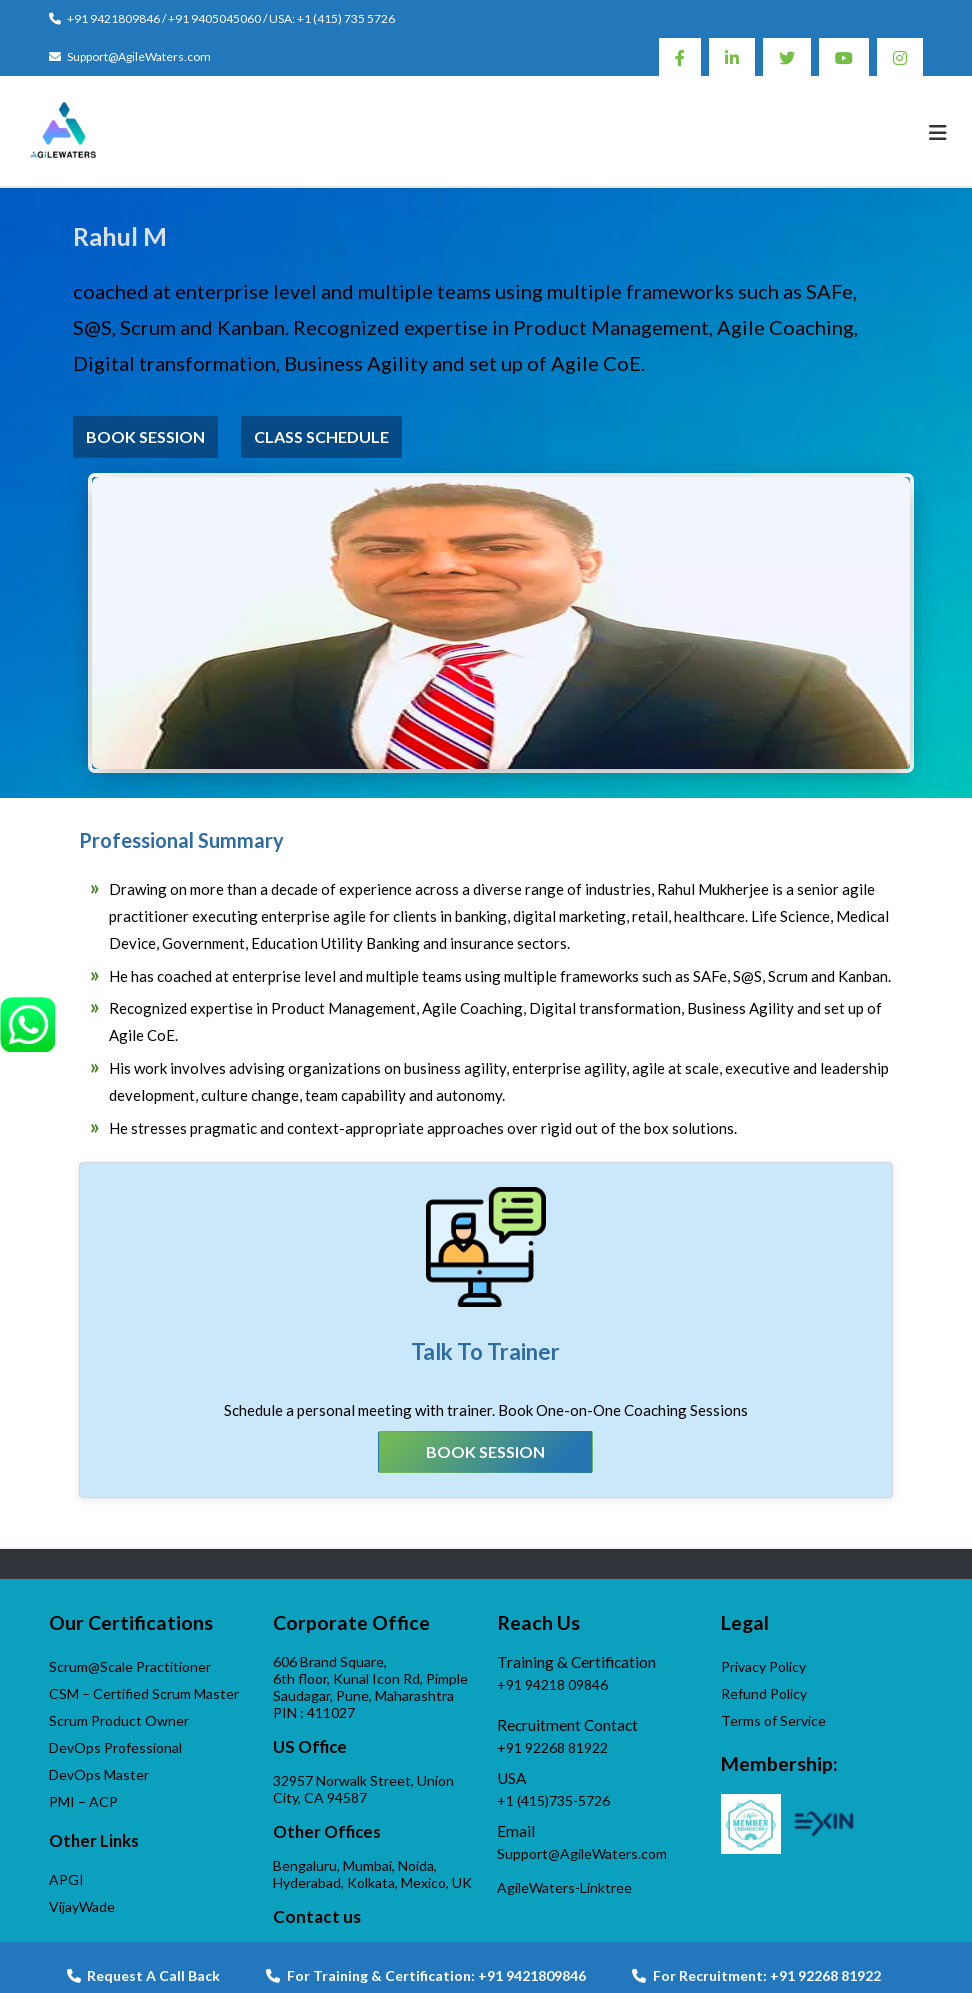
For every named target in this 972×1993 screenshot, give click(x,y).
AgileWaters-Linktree (564, 1887)
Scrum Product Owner (119, 1720)
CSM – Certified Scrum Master (144, 1693)
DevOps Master (99, 1774)
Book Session (145, 436)
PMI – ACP (83, 1801)
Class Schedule (321, 436)
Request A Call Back (143, 1975)
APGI (66, 1879)
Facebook (680, 57)
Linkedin (732, 57)
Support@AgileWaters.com (139, 56)
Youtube (844, 57)
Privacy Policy (763, 1666)
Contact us (317, 1916)
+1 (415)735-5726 (553, 1800)
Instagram (900, 57)
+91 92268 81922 (552, 1747)
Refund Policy (764, 1693)
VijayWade (82, 1906)
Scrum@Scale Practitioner (130, 1666)
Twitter (787, 57)
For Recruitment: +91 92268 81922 (756, 1975)
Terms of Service (773, 1720)
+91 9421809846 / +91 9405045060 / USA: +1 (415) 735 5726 (231, 18)
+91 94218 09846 (552, 1684)
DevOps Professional (115, 1747)
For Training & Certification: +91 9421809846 (426, 1975)
